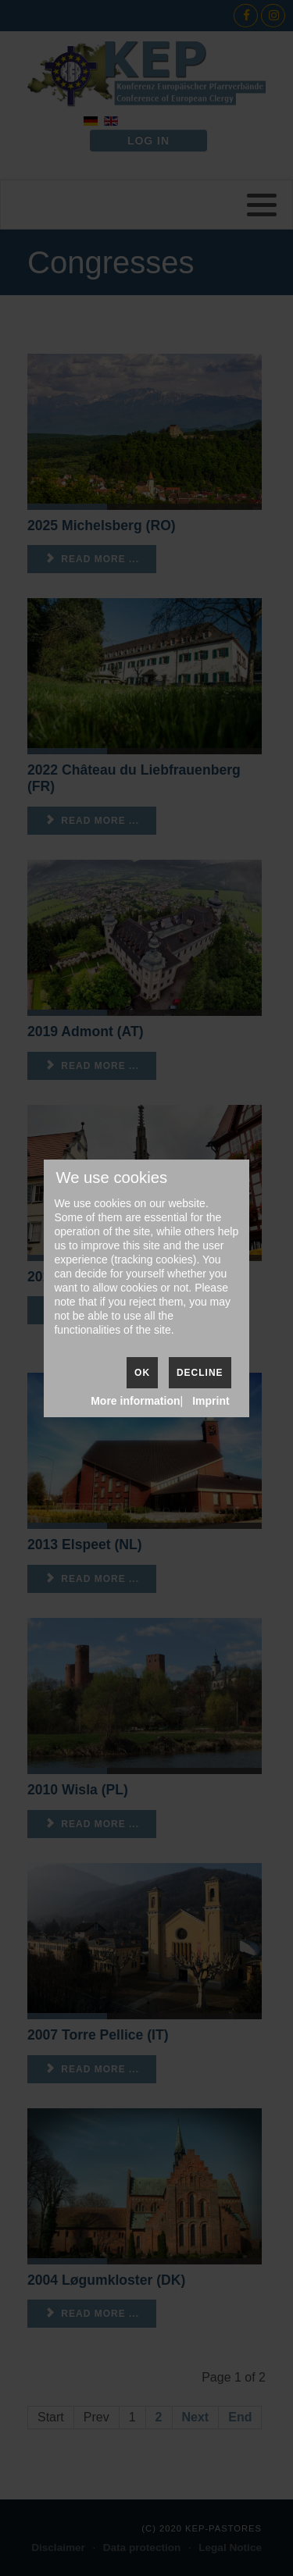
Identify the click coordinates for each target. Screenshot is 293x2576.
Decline (200, 1372)
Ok (142, 1372)
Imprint (210, 1401)
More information (135, 1401)
